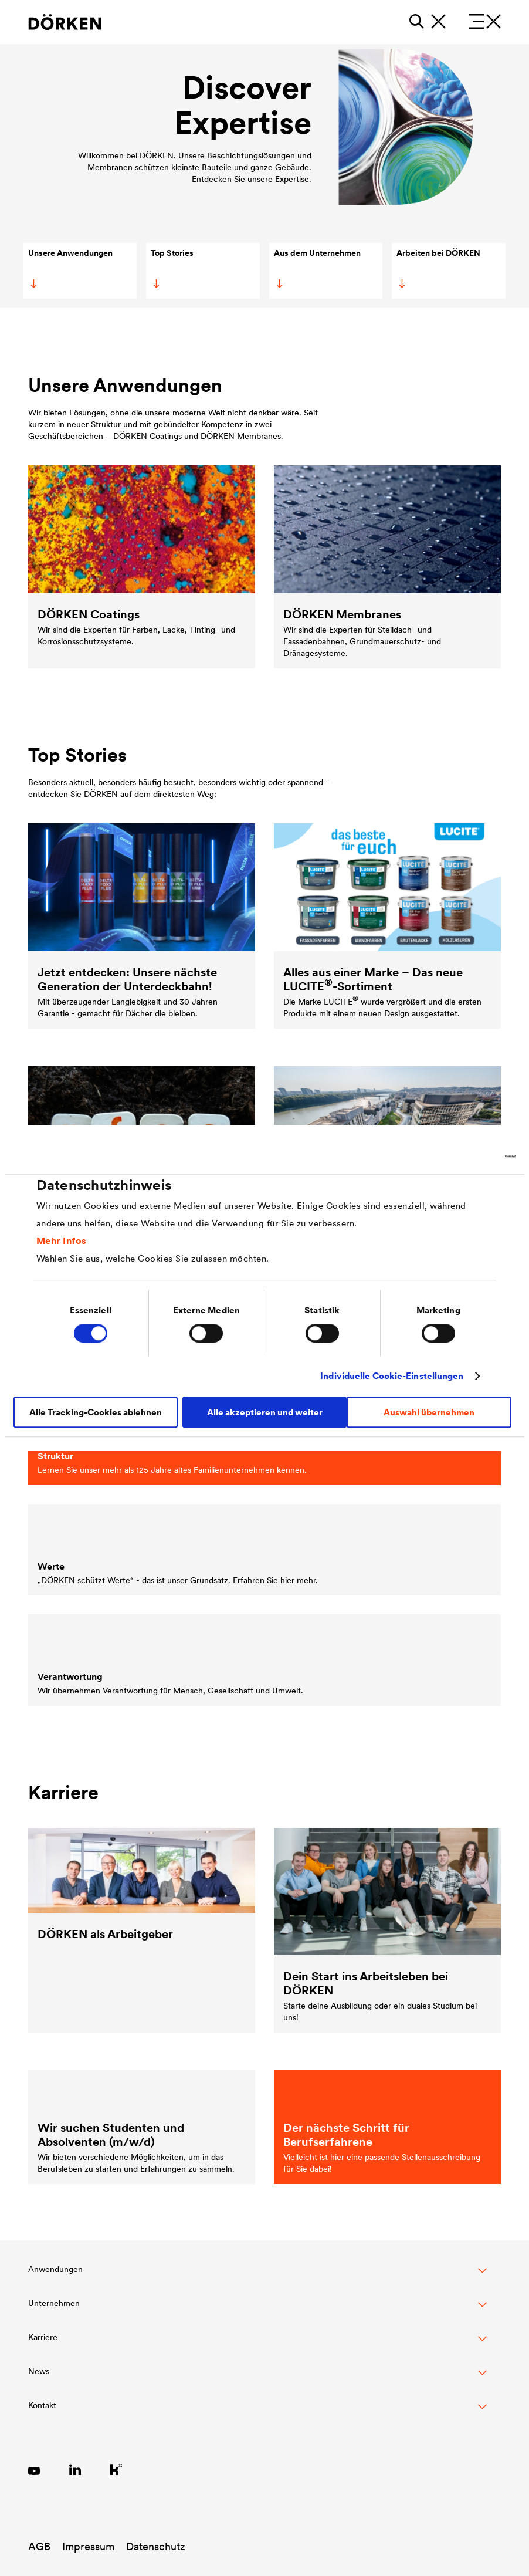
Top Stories (172, 268)
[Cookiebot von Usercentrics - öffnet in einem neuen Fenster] (464, 1156)
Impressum (88, 2546)
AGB (39, 2546)
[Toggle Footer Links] (257, 2411)
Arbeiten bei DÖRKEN (437, 268)
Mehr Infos (61, 1240)
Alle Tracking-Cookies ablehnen (95, 1412)
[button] (257, 2275)
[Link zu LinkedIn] (75, 2469)
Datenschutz (155, 2546)
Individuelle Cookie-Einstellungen (391, 1375)
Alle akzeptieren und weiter (265, 1412)
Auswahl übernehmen (429, 1412)
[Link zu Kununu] (116, 2469)
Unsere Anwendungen (70, 268)
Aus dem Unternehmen (317, 268)
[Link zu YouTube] (34, 2469)
